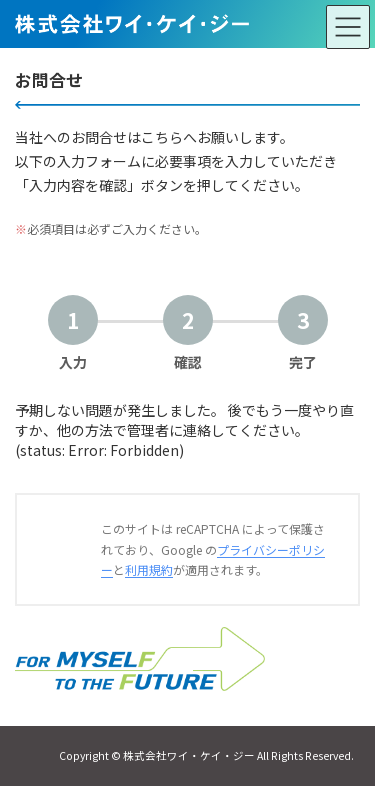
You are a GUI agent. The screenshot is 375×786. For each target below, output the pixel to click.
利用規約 (149, 569)
